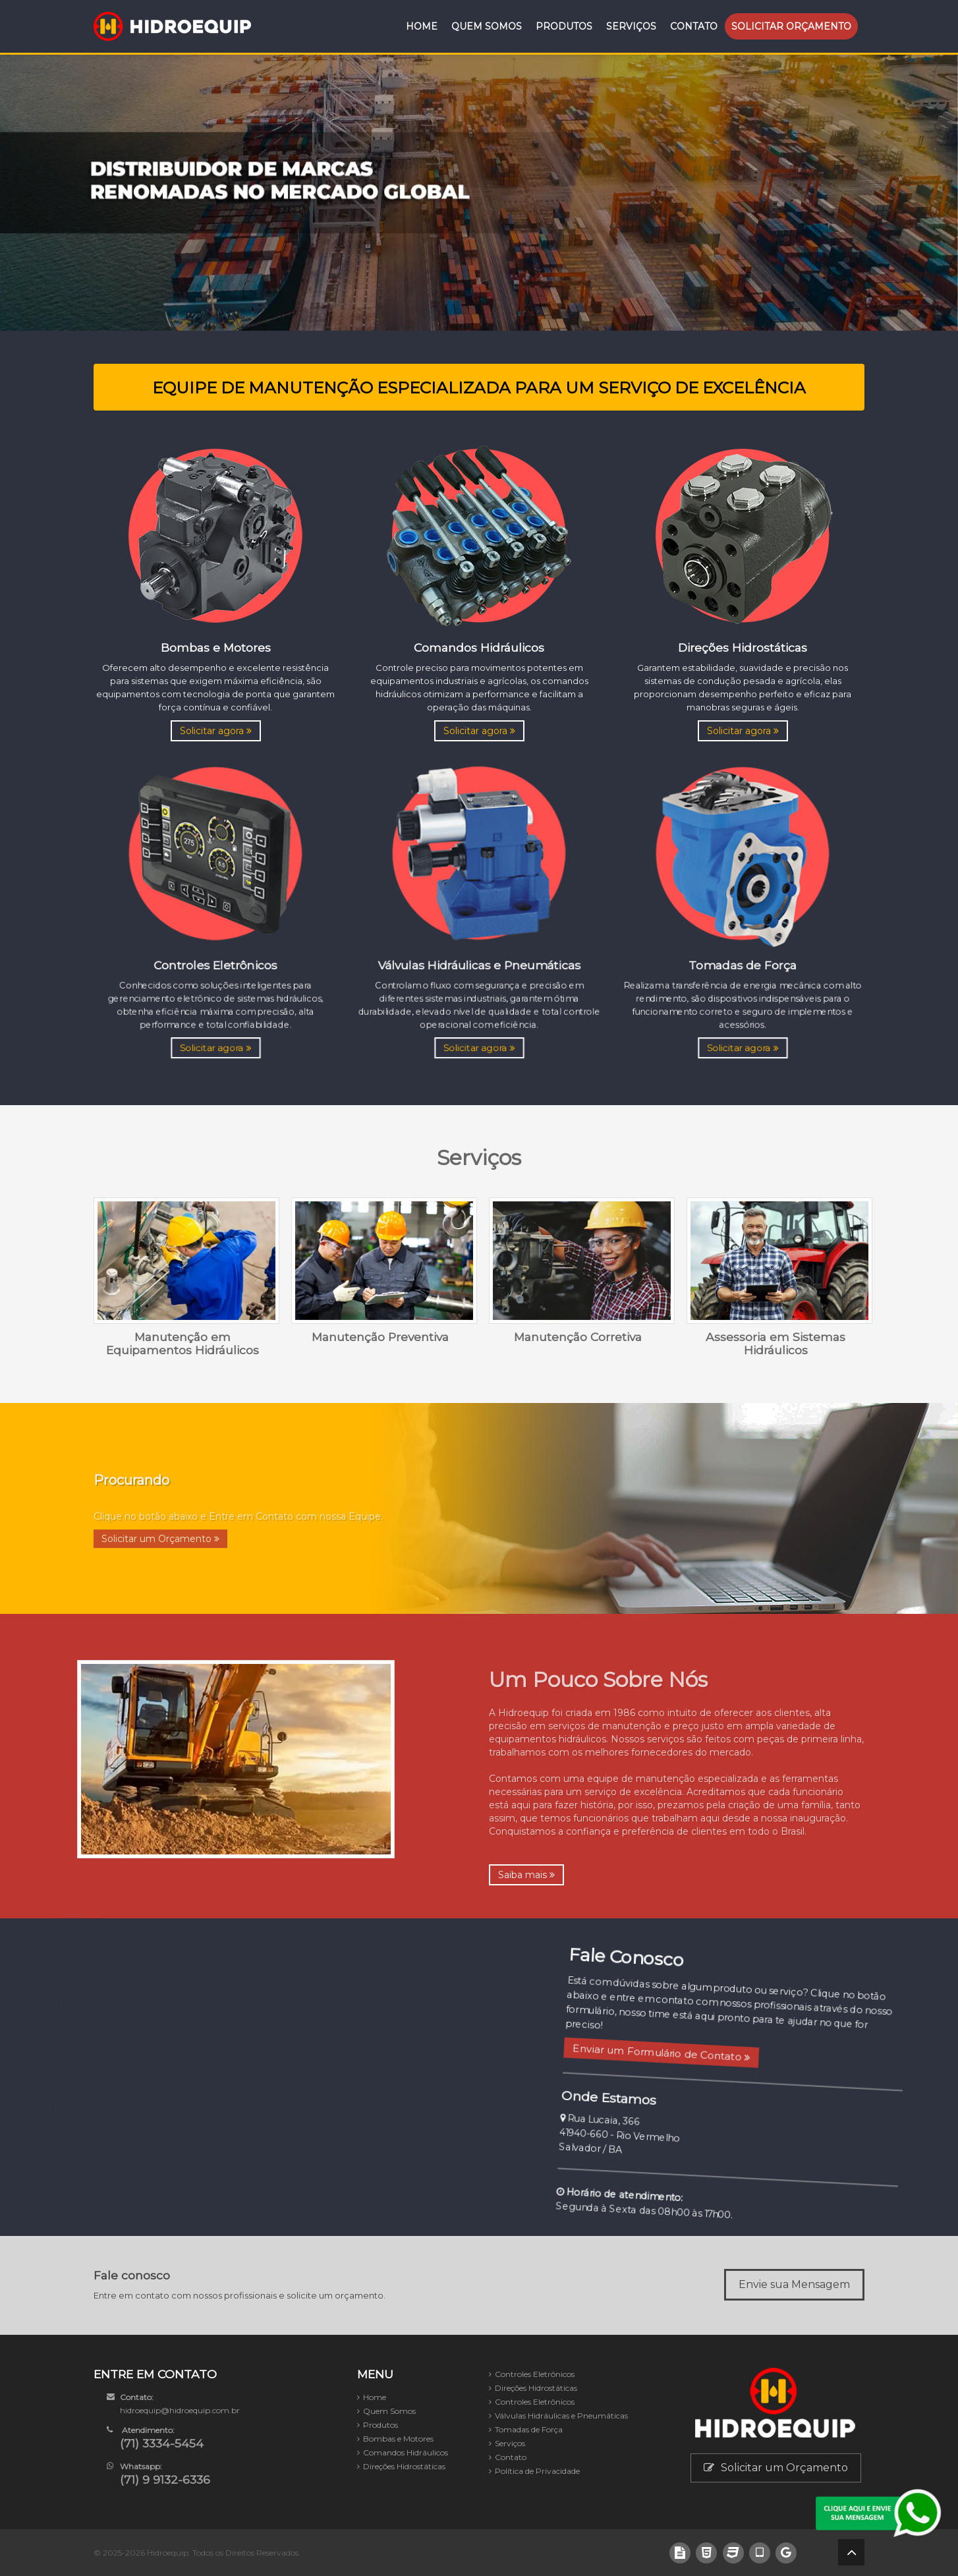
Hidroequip (167, 2553)
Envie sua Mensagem (794, 2284)
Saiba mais (526, 1875)
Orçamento (791, 26)
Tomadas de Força (529, 2429)
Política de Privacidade (537, 2471)
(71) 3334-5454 (162, 2443)
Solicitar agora (216, 731)
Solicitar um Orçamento (776, 2467)
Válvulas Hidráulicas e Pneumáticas (561, 2415)
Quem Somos (486, 26)
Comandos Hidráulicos (405, 2452)
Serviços (631, 26)
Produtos (564, 26)
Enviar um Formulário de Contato (640, 2044)
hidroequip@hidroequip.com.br (180, 2410)
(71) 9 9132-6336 (165, 2479)
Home (421, 26)
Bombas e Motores (398, 2439)
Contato (694, 26)
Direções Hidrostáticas (404, 2466)
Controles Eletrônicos (535, 2374)
